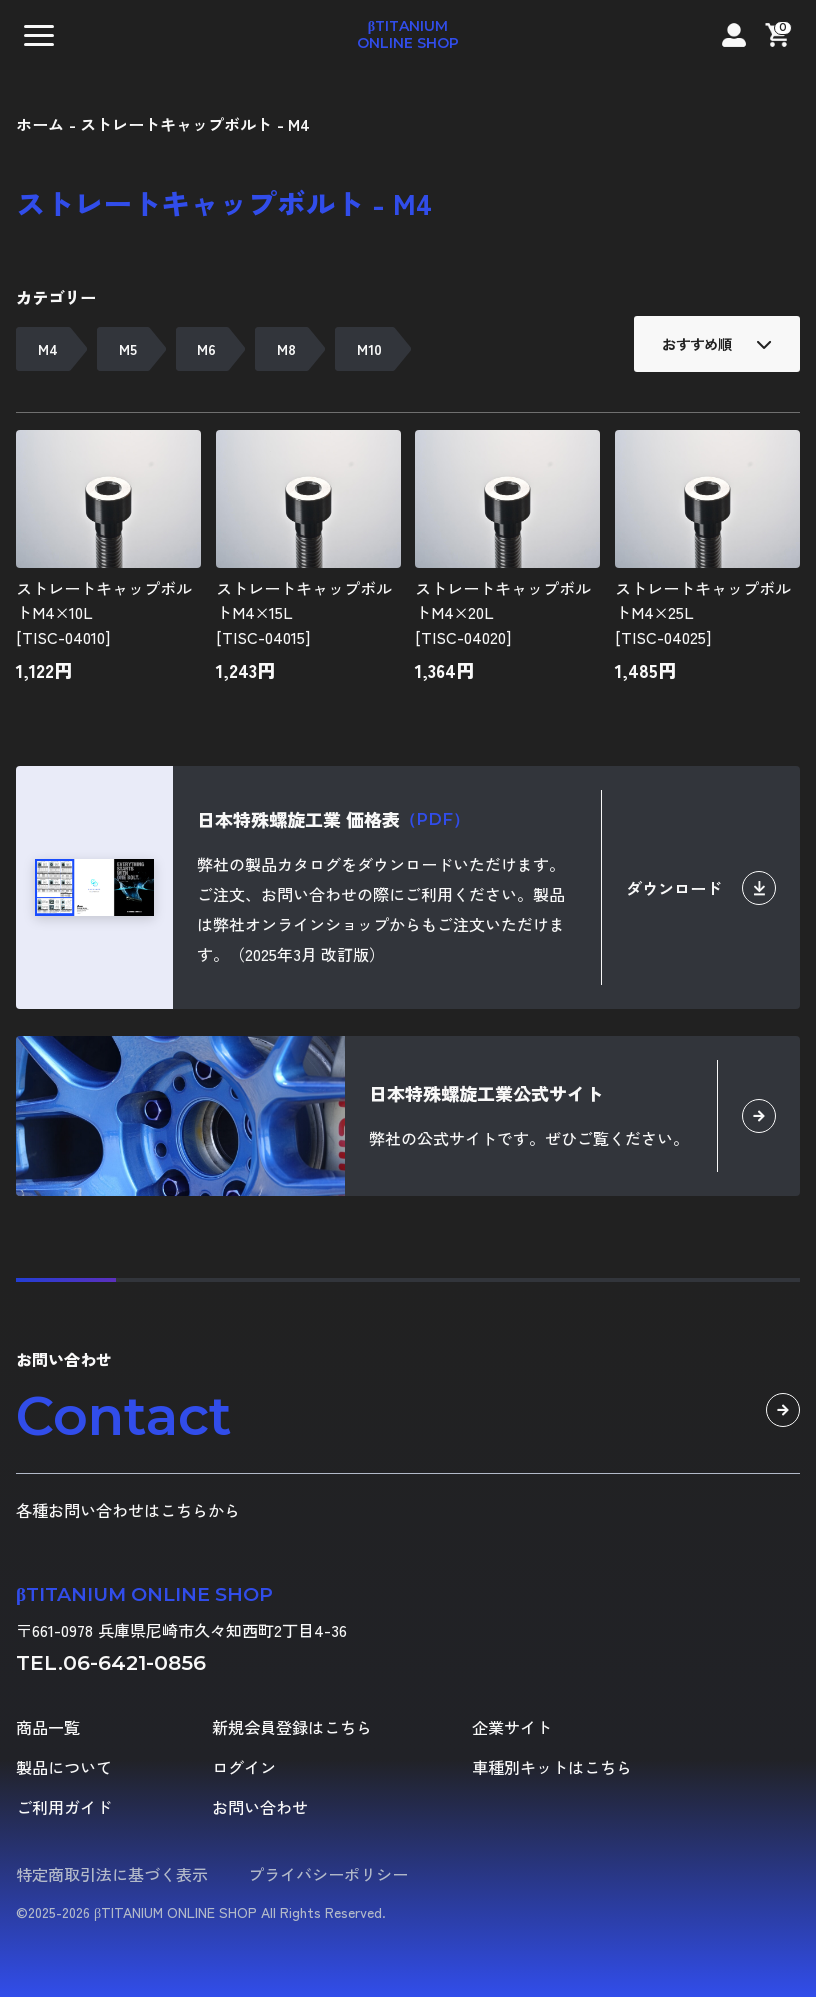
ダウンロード (701, 888)
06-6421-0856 (134, 1662)
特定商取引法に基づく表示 (112, 1874)
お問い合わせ (260, 1807)
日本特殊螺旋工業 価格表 (333, 819)
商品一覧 (48, 1727)
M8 (286, 348)
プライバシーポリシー (328, 1874)
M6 (206, 348)
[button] (39, 35)
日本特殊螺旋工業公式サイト (486, 1093)
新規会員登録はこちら (292, 1727)
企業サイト (512, 1727)
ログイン (244, 1767)
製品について (64, 1767)
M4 (48, 348)
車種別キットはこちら (552, 1767)
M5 (128, 348)
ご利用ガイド (64, 1807)
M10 (369, 348)
